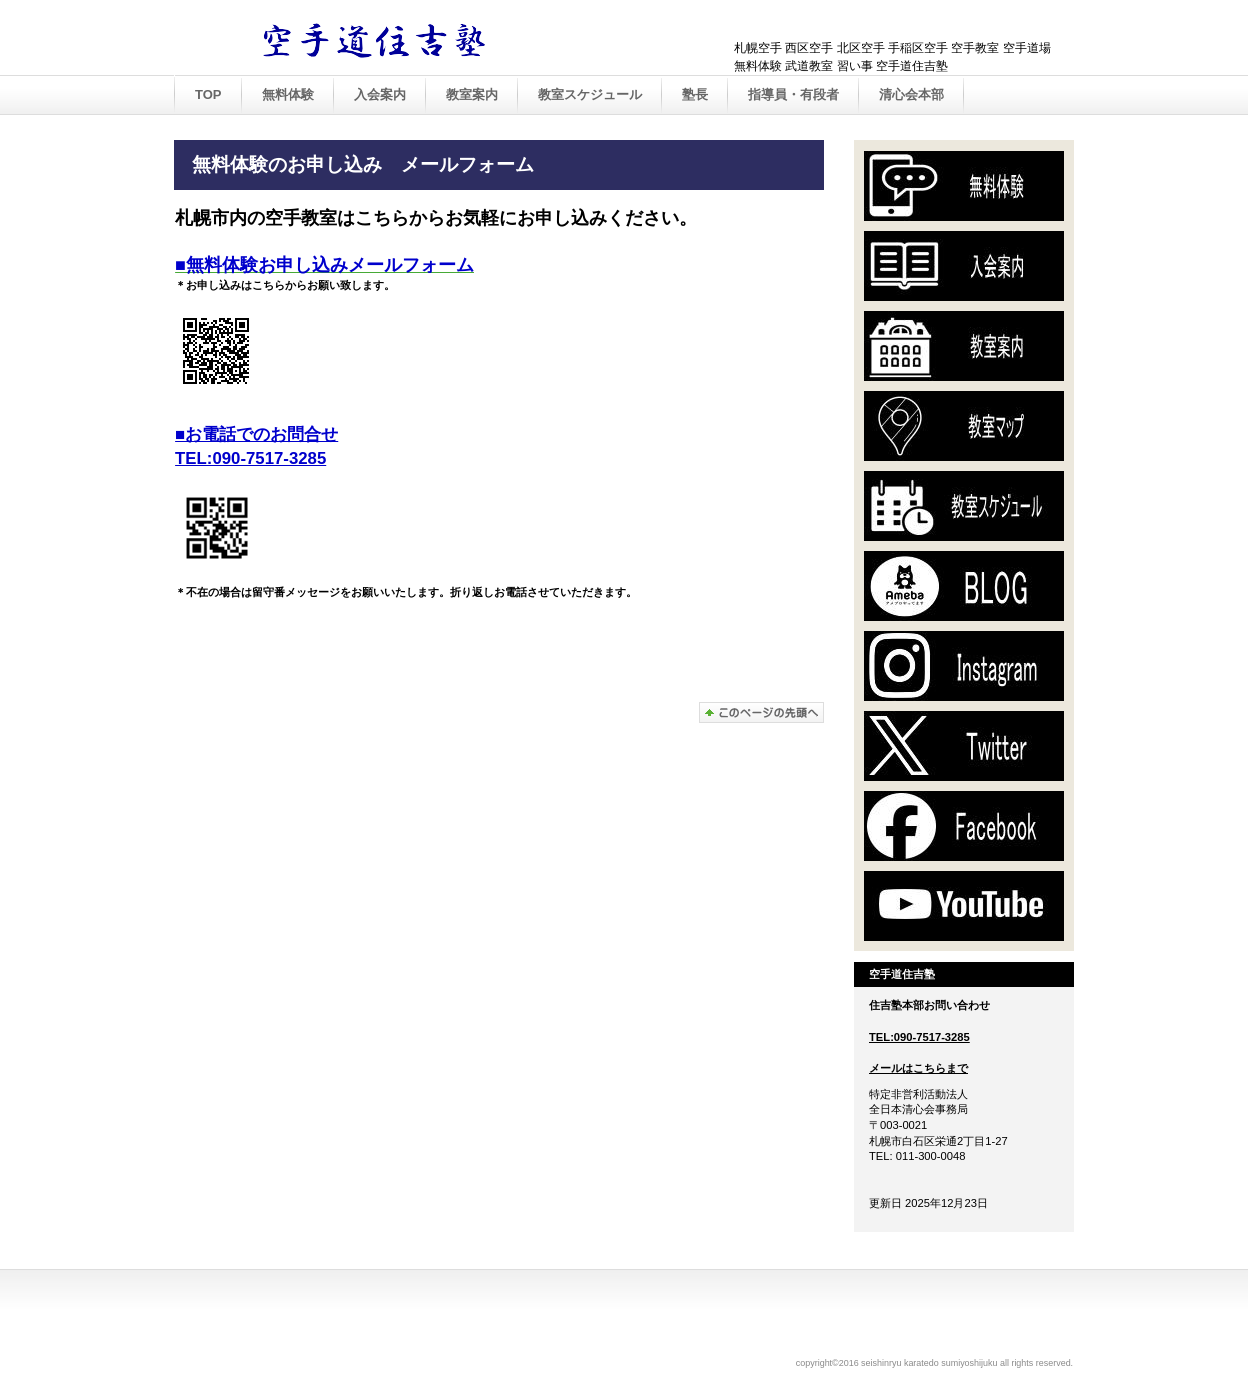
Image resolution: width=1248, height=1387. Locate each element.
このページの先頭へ (761, 712)
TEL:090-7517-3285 (919, 1037)
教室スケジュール (590, 94)
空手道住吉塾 (384, 39)
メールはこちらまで (918, 1068)
